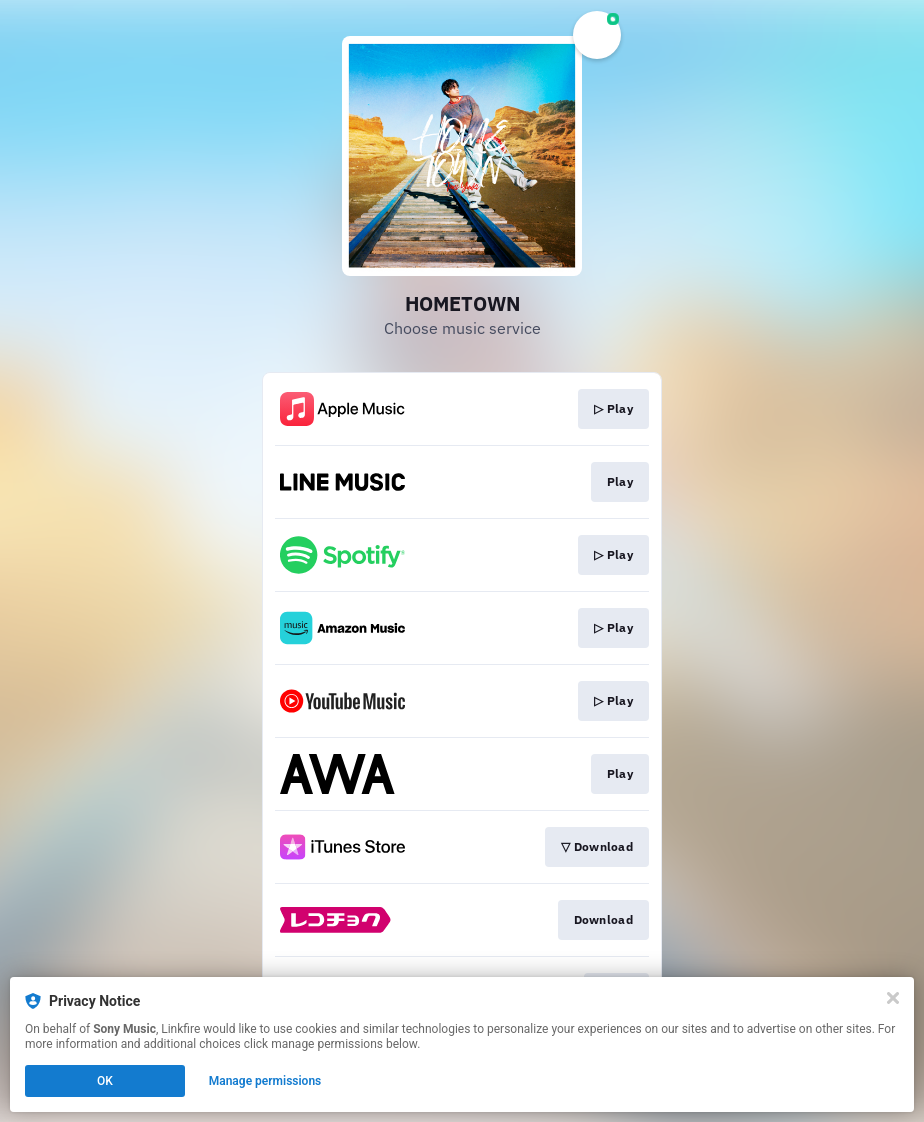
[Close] (893, 998)
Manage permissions (265, 1081)
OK (105, 1081)
